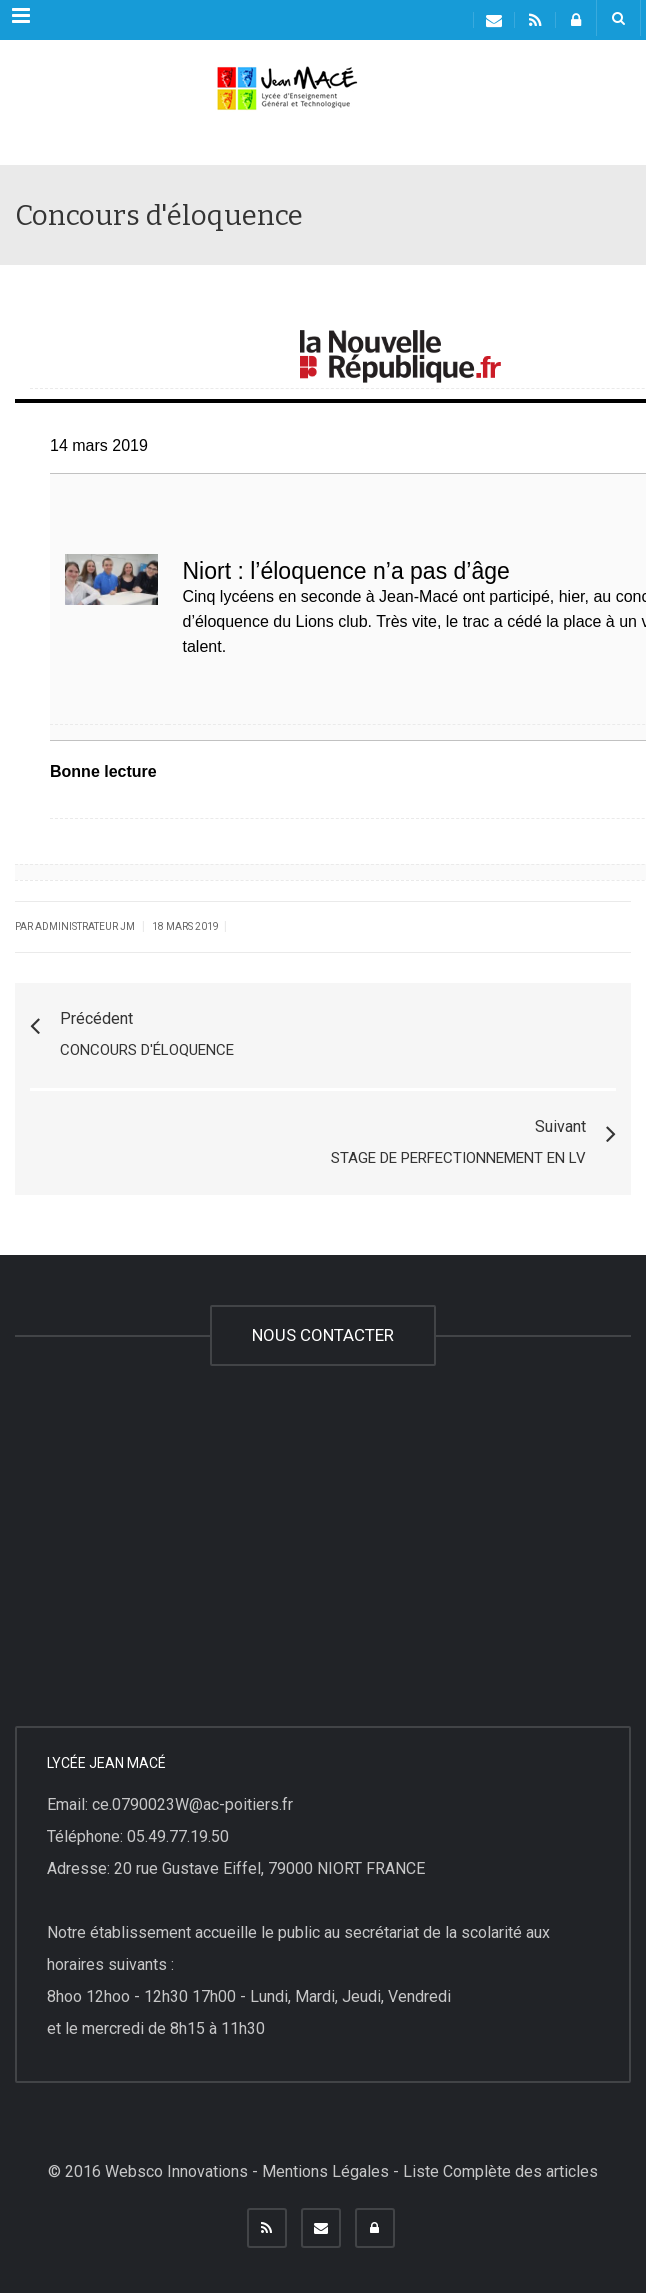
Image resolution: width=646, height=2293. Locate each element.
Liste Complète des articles (500, 2171)
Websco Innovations (176, 2171)
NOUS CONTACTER (323, 1335)
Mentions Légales (325, 2171)
